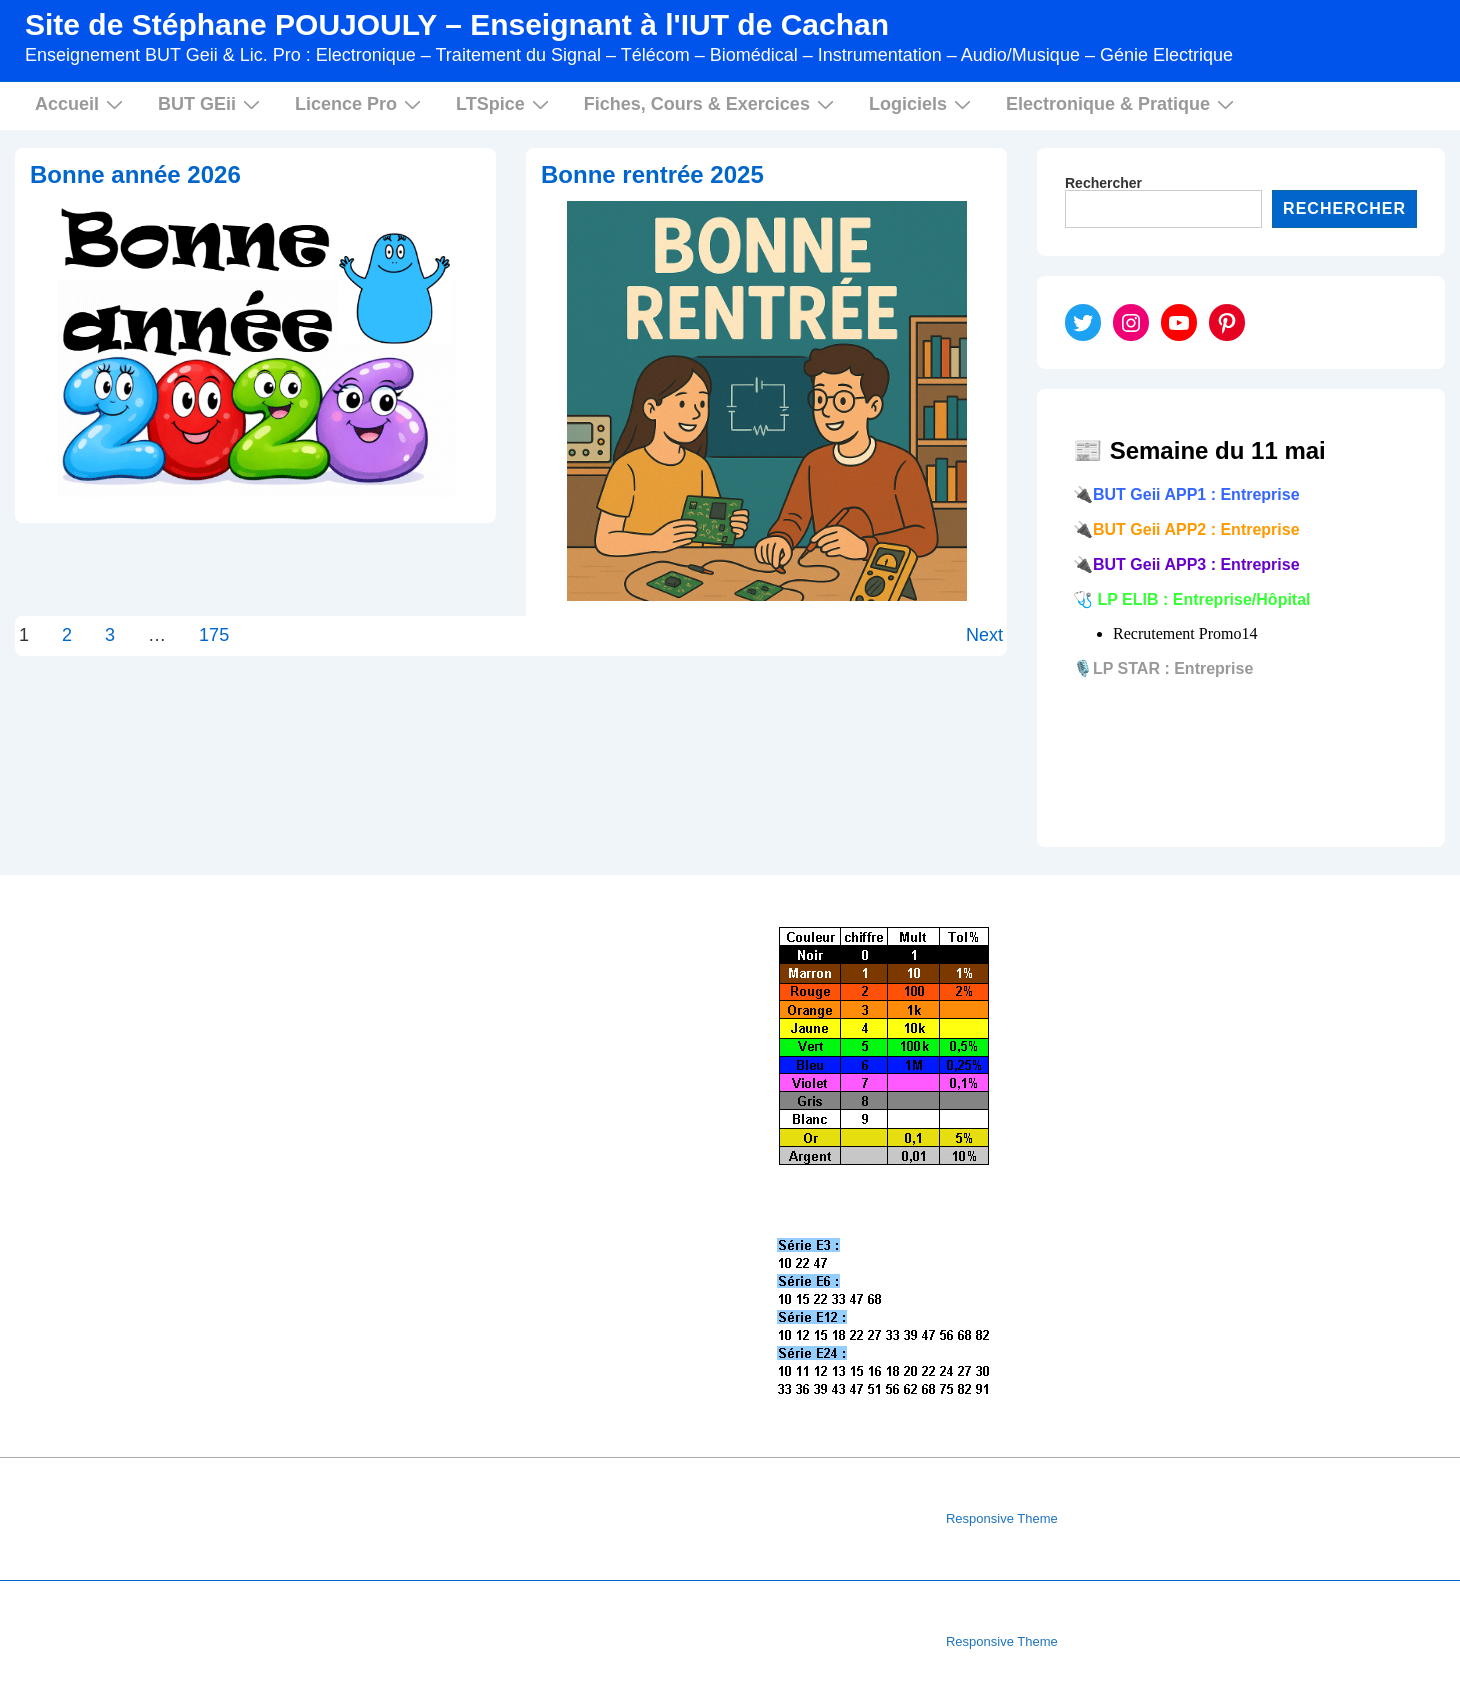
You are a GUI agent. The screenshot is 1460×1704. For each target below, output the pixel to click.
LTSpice (505, 103)
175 (214, 635)
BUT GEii (211, 103)
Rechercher (1103, 183)
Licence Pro (360, 103)
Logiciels (922, 103)
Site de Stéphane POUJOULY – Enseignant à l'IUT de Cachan (457, 24)
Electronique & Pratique (1122, 103)
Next (984, 635)
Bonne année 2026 (135, 174)
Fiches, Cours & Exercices (711, 103)
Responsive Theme (1002, 1518)
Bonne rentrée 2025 (652, 174)
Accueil (81, 103)
